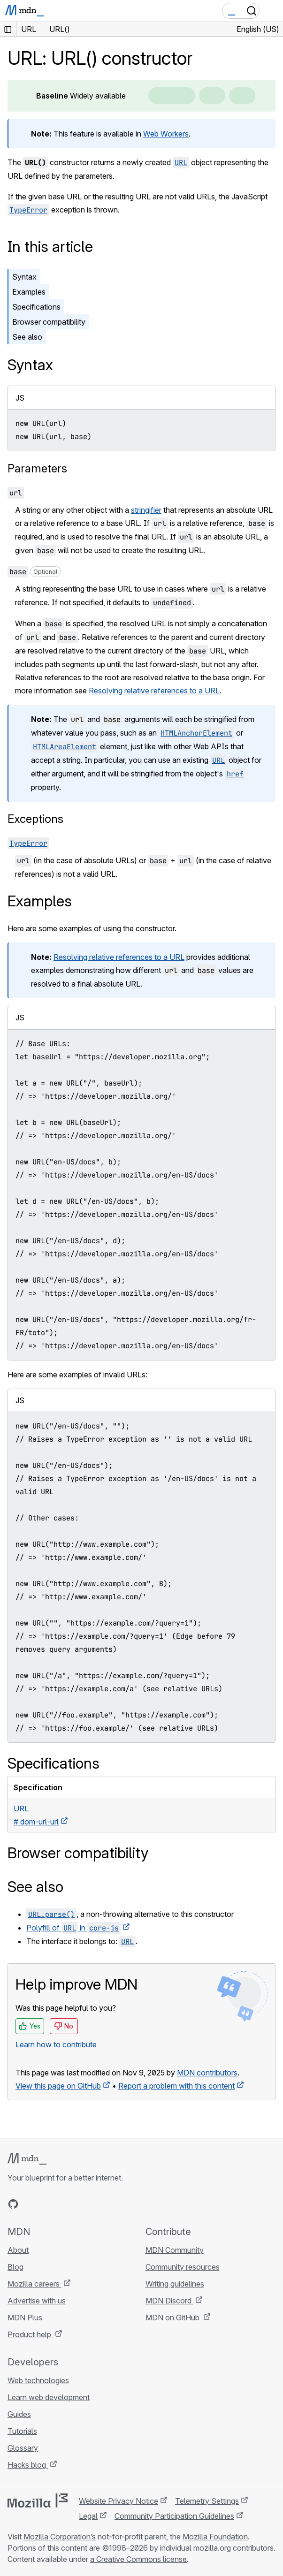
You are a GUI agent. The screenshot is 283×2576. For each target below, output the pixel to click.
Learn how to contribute (56, 2044)
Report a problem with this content (176, 2085)
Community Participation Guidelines (174, 2516)
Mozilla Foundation (215, 2536)
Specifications (36, 307)
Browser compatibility (48, 322)
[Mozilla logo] (38, 2500)
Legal (88, 2516)
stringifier (146, 510)
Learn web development (49, 2397)
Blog (15, 2267)
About (18, 2250)
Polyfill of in (73, 1927)
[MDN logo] (27, 2159)
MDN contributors (207, 2072)
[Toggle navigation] (272, 11)
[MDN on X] (47, 2204)
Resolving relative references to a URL (154, 690)
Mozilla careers (34, 2283)
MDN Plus (25, 2317)
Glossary (23, 2448)
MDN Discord (169, 2300)
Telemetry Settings (207, 2501)
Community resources (182, 2267)
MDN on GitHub (173, 2317)
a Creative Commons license (138, 2559)
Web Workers (166, 133)
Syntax (24, 276)
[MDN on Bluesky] (30, 2204)
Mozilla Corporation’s (59, 2536)
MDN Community (174, 2250)
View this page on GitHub (58, 2085)
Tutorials (22, 2431)
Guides (19, 2414)
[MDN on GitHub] (13, 2204)
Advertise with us (37, 2300)
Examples (29, 291)
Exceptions (35, 819)
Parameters (37, 468)
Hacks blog (28, 2465)
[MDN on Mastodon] (63, 2204)
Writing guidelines (174, 2283)
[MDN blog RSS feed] (80, 2204)
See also (27, 337)
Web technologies (38, 2380)
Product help (30, 2334)
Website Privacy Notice (118, 2501)
